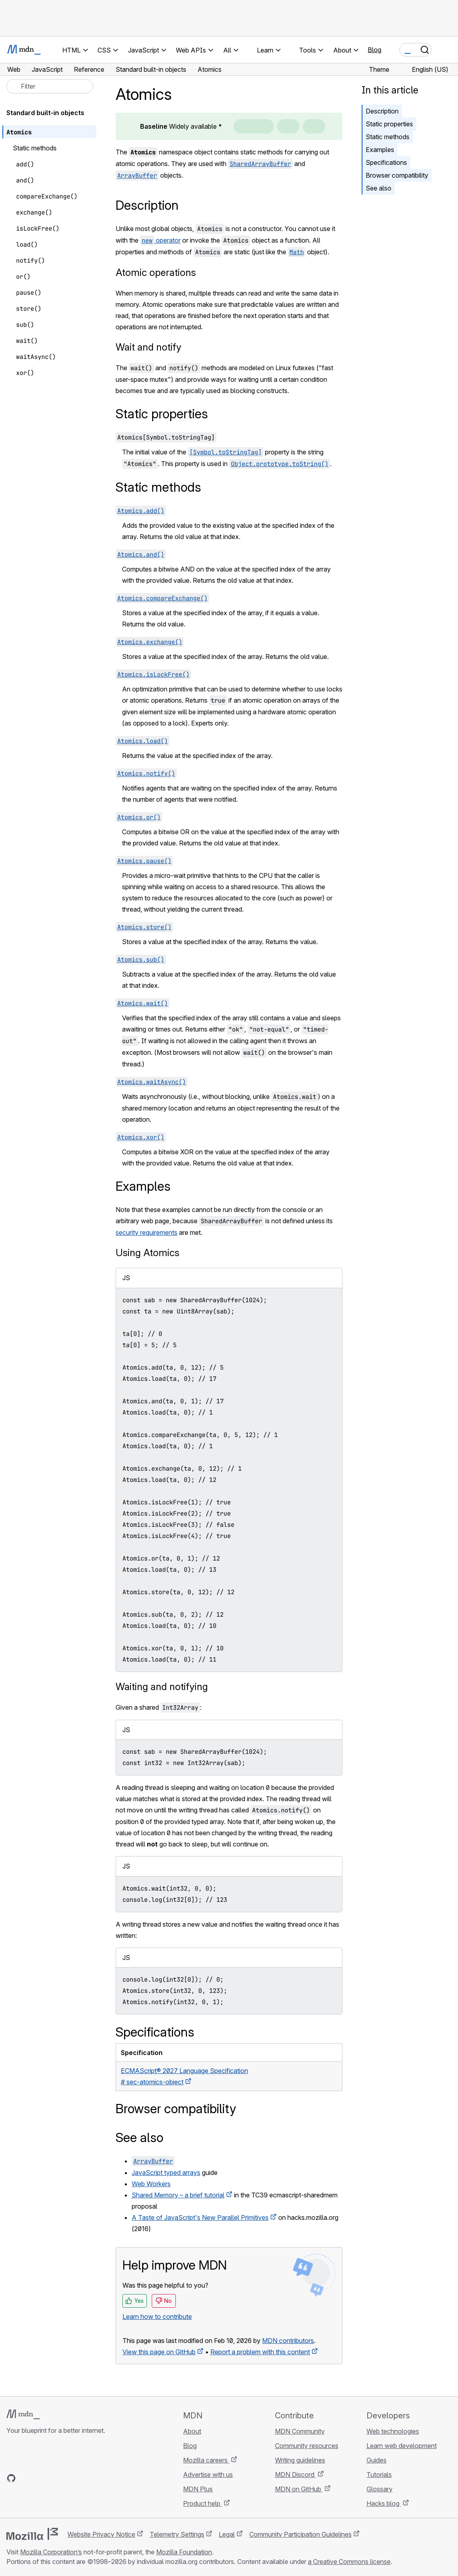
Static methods (387, 137)
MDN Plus (198, 2489)
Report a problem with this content (260, 2352)
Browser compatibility (397, 175)
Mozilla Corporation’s (51, 2552)
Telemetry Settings (177, 2534)
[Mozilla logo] (32, 2534)
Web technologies (392, 2431)
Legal (227, 2534)
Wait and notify (148, 347)
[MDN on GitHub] (11, 2478)
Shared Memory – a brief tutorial (178, 2195)
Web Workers (151, 2184)
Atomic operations (156, 272)
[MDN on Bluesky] (26, 2478)
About (192, 2431)
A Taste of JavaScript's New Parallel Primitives (200, 2217)
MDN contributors (288, 2341)
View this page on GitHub (158, 2352)
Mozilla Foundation (184, 2552)
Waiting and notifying (162, 1686)
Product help (202, 2503)
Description (382, 111)
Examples (380, 150)
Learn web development (401, 2446)
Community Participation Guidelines (300, 2534)
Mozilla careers (206, 2460)
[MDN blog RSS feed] (69, 2478)
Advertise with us (208, 2475)
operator (160, 240)
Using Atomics (147, 1253)
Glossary (379, 2489)
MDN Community (300, 2431)
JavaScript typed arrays (166, 2173)
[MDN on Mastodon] (54, 2478)
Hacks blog (383, 2503)
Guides (376, 2460)
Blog (374, 50)
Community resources (306, 2446)
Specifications (386, 162)
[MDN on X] (40, 2478)
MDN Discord (295, 2475)
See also (378, 188)
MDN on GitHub (299, 2489)
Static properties (389, 124)
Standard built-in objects (45, 113)
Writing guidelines (300, 2460)
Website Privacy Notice (101, 2534)
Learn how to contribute (157, 2317)
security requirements (146, 1232)
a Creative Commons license (349, 2562)
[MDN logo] (23, 2414)
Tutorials (379, 2475)
